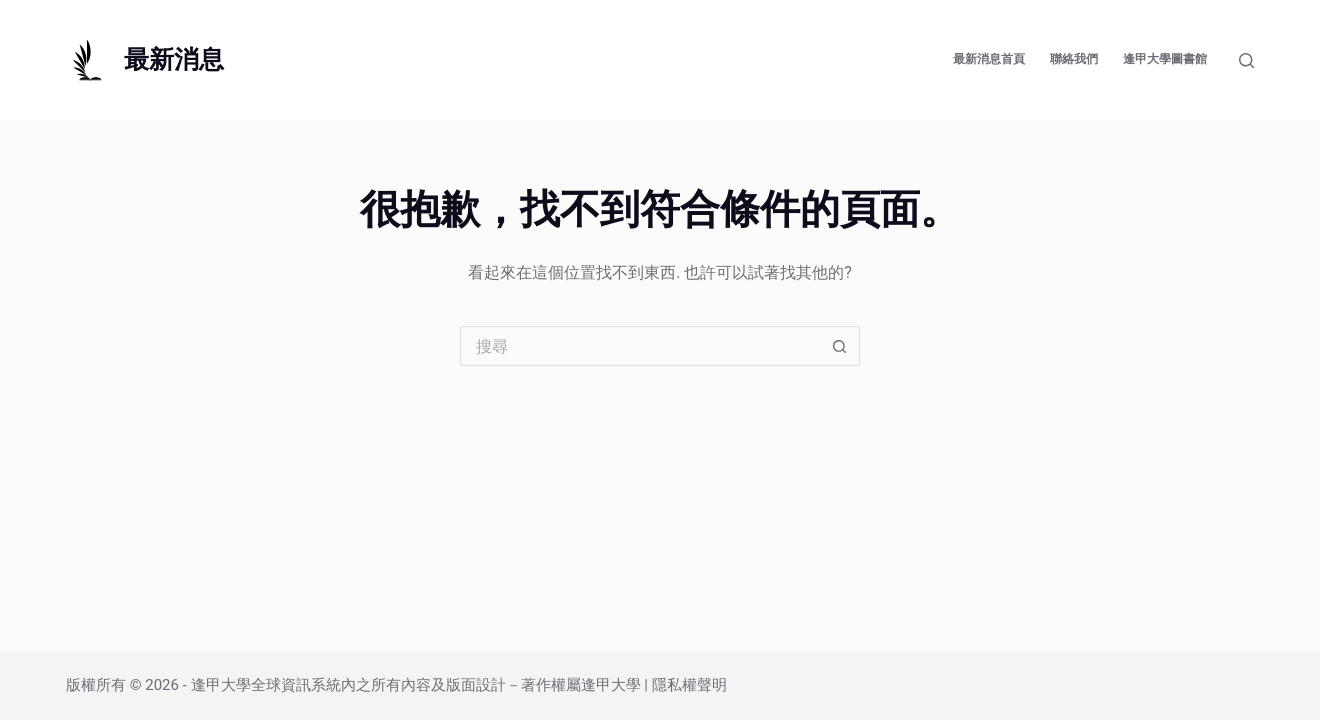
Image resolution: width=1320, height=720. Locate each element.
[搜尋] (1246, 60)
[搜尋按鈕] (840, 346)
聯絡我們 (1074, 59)
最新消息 (174, 59)
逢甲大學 (221, 685)
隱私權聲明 (689, 685)
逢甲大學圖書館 (1165, 59)
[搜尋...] (640, 346)
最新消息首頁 (989, 59)
